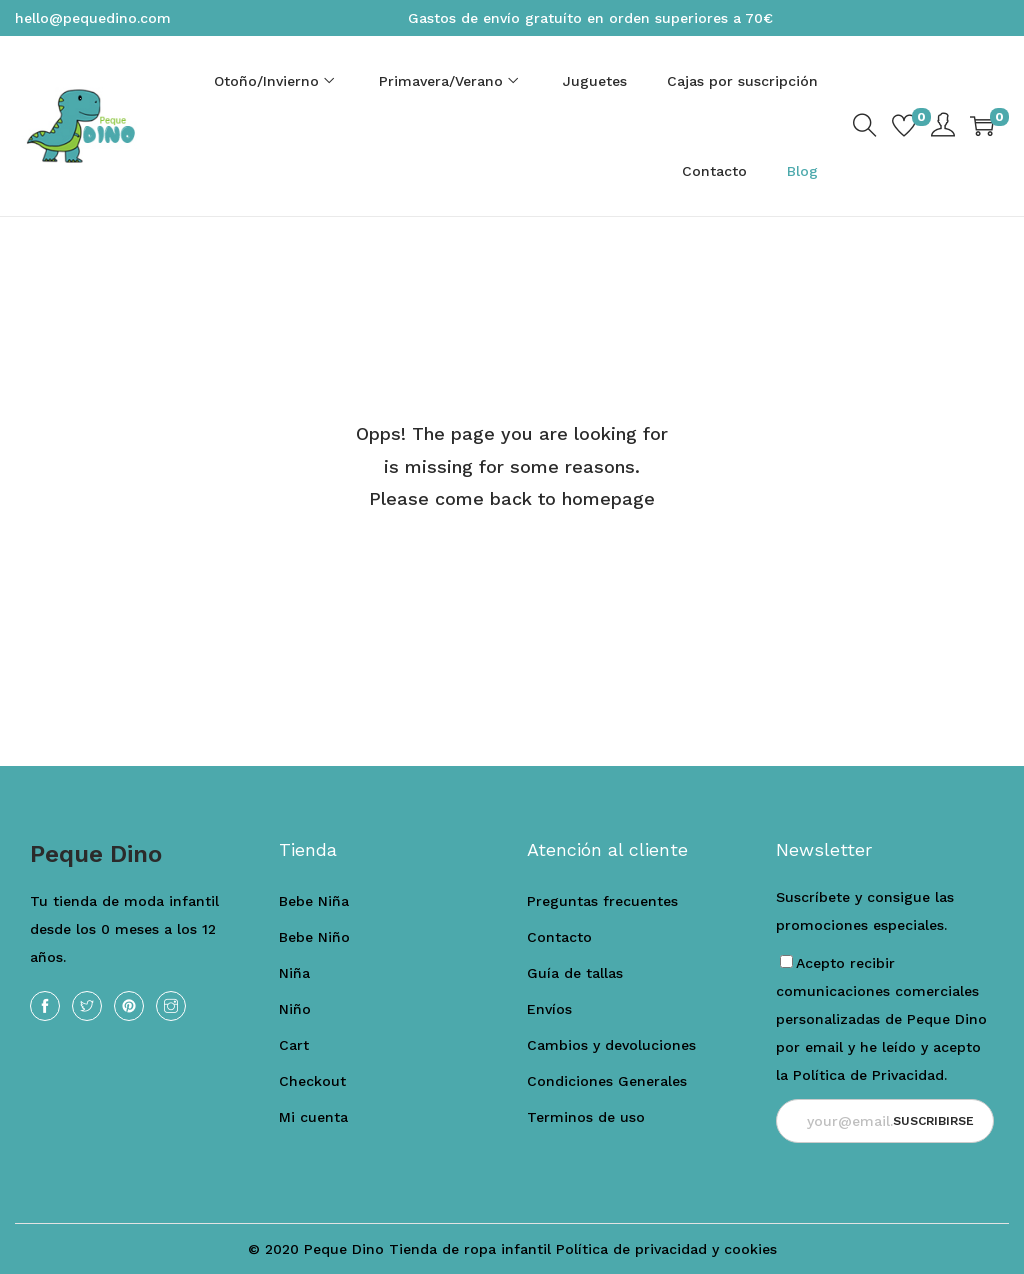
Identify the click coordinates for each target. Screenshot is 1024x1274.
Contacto (559, 937)
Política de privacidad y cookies (666, 1249)
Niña (294, 973)
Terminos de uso (586, 1117)
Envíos (549, 1009)
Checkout (312, 1081)
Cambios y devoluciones (611, 1045)
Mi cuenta (313, 1117)
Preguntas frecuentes (602, 901)
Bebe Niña (314, 901)
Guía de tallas (575, 973)
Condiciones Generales (607, 1081)
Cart (294, 1045)
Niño (295, 1009)
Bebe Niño (314, 937)
